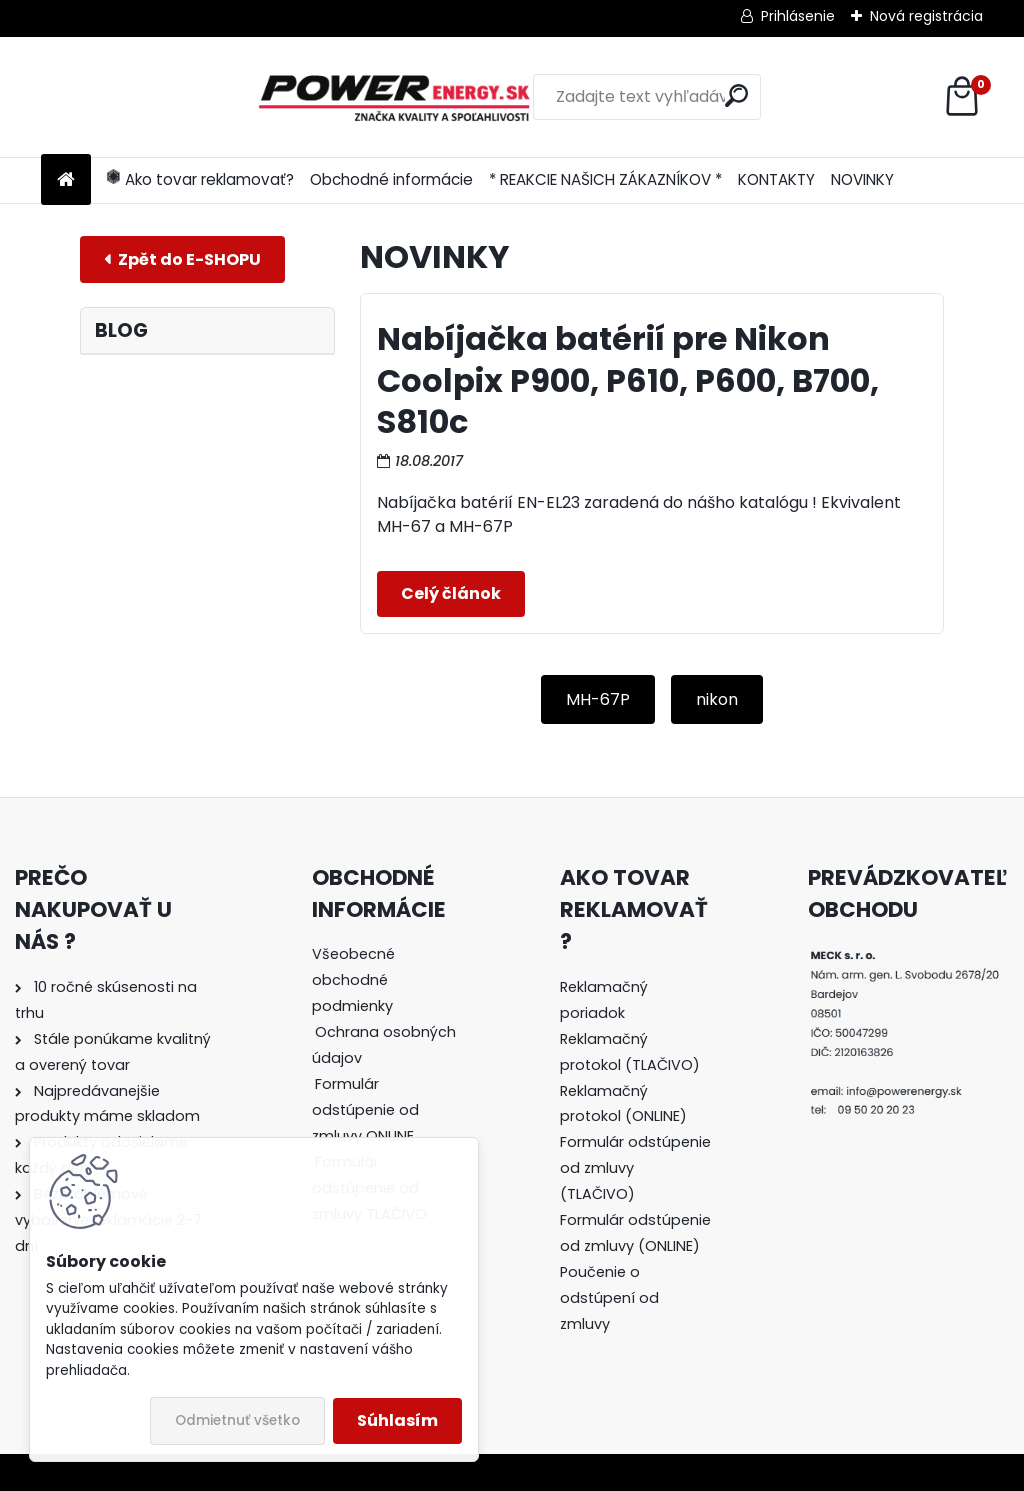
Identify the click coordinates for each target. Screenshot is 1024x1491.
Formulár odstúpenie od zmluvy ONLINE (365, 1110)
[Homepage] (66, 180)
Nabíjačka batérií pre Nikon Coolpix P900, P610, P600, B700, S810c (628, 380)
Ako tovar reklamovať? (200, 179)
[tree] (388, 1097)
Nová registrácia (926, 16)
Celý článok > (451, 594)
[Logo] (178, 97)
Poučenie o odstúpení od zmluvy (609, 1298)
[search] (645, 95)
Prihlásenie (798, 16)
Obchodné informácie (391, 179)
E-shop (182, 259)
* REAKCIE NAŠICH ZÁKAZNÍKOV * (605, 179)
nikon (717, 699)
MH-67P (598, 699)
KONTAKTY (776, 179)
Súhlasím (397, 1420)
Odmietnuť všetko (237, 1420)
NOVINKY (862, 179)
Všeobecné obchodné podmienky (353, 980)
